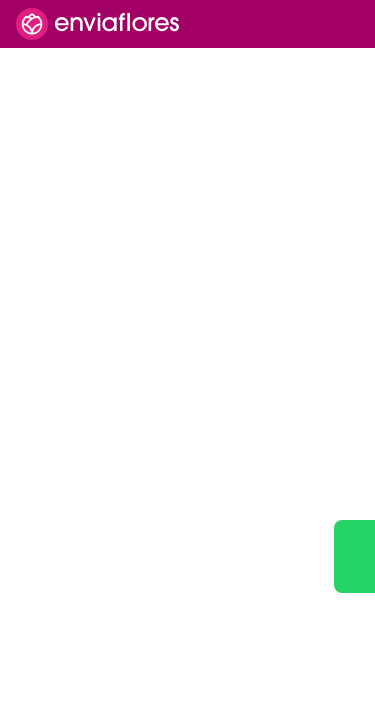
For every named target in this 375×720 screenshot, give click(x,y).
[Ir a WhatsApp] (354, 556)
